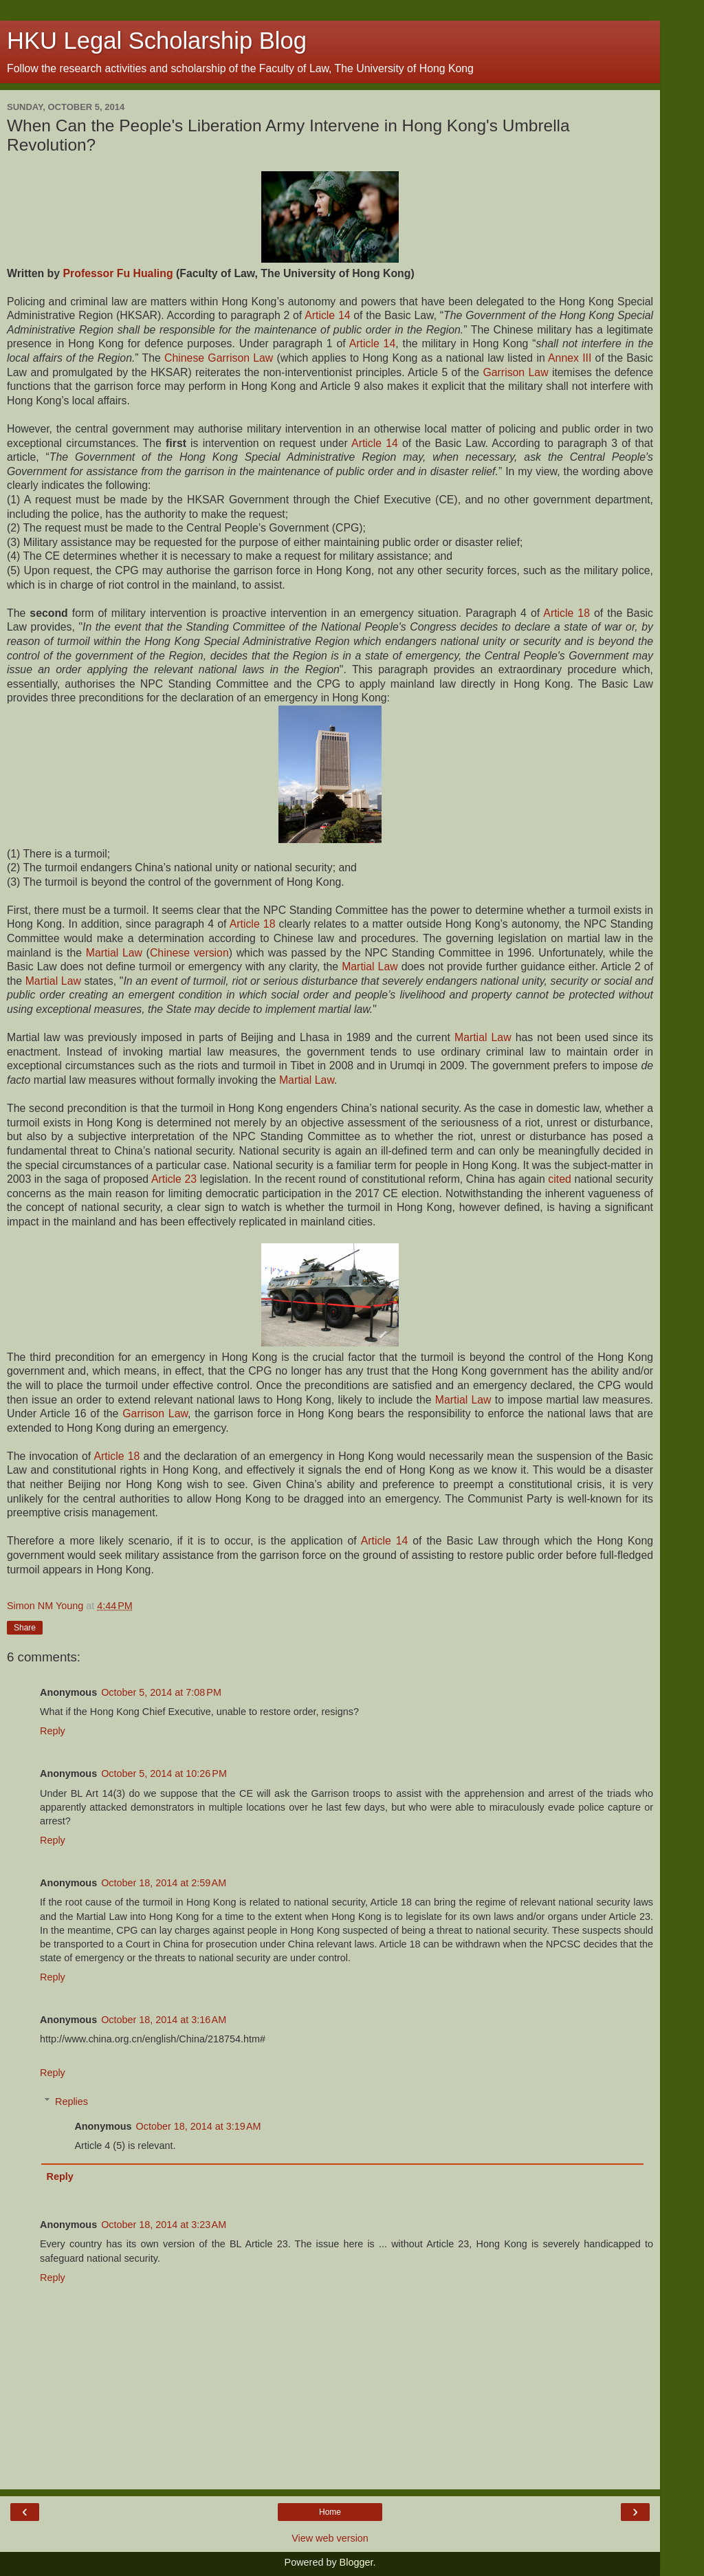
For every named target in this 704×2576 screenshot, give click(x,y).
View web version (330, 2538)
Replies (71, 2101)
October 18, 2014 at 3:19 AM (198, 2126)
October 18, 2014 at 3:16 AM (163, 2019)
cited (559, 1179)
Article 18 (566, 613)
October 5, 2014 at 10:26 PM (164, 1773)
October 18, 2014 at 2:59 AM (163, 1882)
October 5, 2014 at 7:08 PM (161, 1692)
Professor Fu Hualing (118, 273)
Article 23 (174, 1179)
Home (330, 2512)
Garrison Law (515, 372)
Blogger (356, 2562)
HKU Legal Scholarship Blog (157, 41)
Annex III (569, 358)
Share (25, 1628)
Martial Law (114, 953)
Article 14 (327, 315)
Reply (52, 1730)
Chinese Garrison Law (218, 358)
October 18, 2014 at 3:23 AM (163, 2224)
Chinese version (189, 953)
